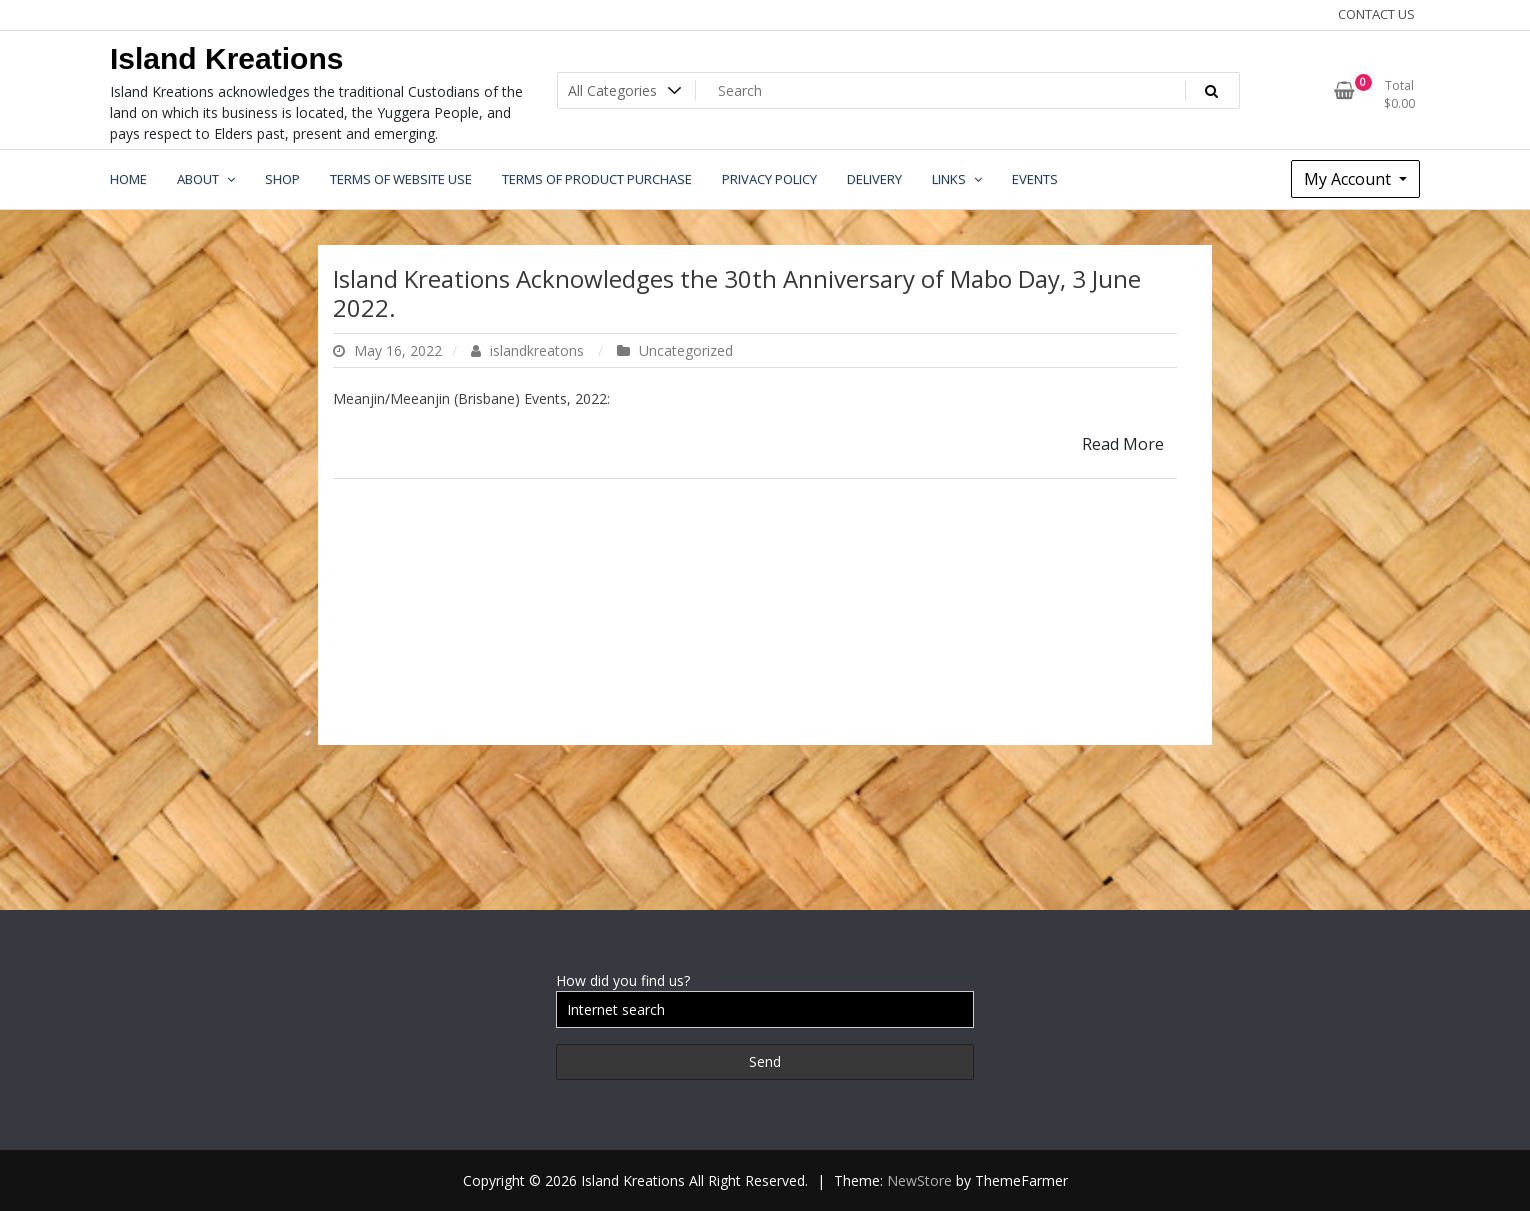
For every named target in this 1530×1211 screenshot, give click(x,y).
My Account (1349, 179)
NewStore (919, 1180)
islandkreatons (529, 350)
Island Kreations (226, 58)
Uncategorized (686, 350)
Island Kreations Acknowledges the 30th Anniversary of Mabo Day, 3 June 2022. (737, 293)
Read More (1123, 444)
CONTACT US (1376, 14)
